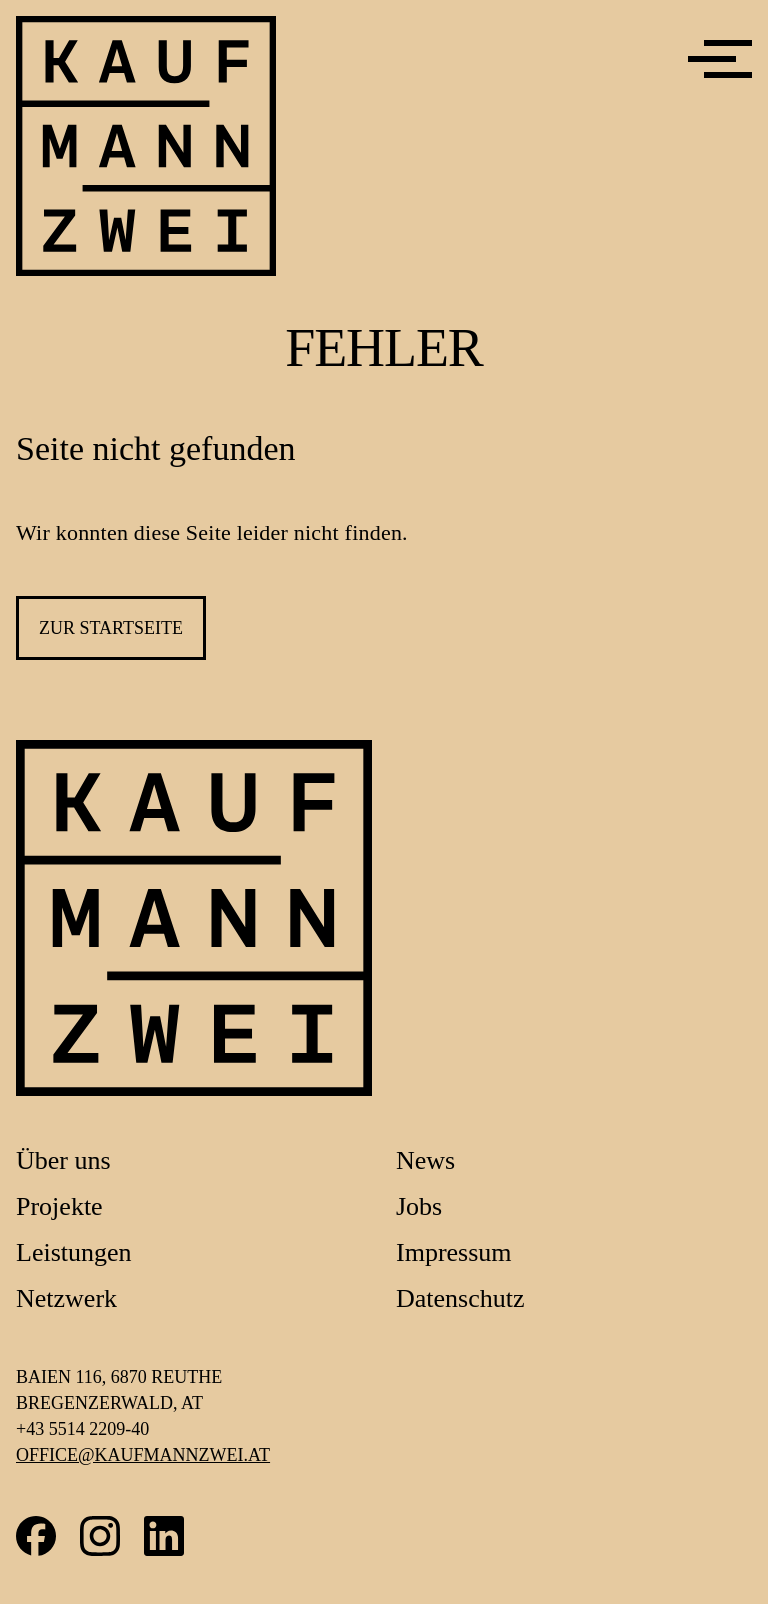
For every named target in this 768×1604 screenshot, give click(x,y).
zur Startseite (111, 628)
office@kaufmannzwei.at (143, 1455)
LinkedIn (164, 1536)
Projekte (59, 1206)
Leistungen (74, 1252)
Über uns (63, 1160)
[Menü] (720, 59)
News (425, 1160)
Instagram (100, 1536)
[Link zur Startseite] (194, 918)
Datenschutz (460, 1298)
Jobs (419, 1206)
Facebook (36, 1536)
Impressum (454, 1252)
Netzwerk (66, 1298)
